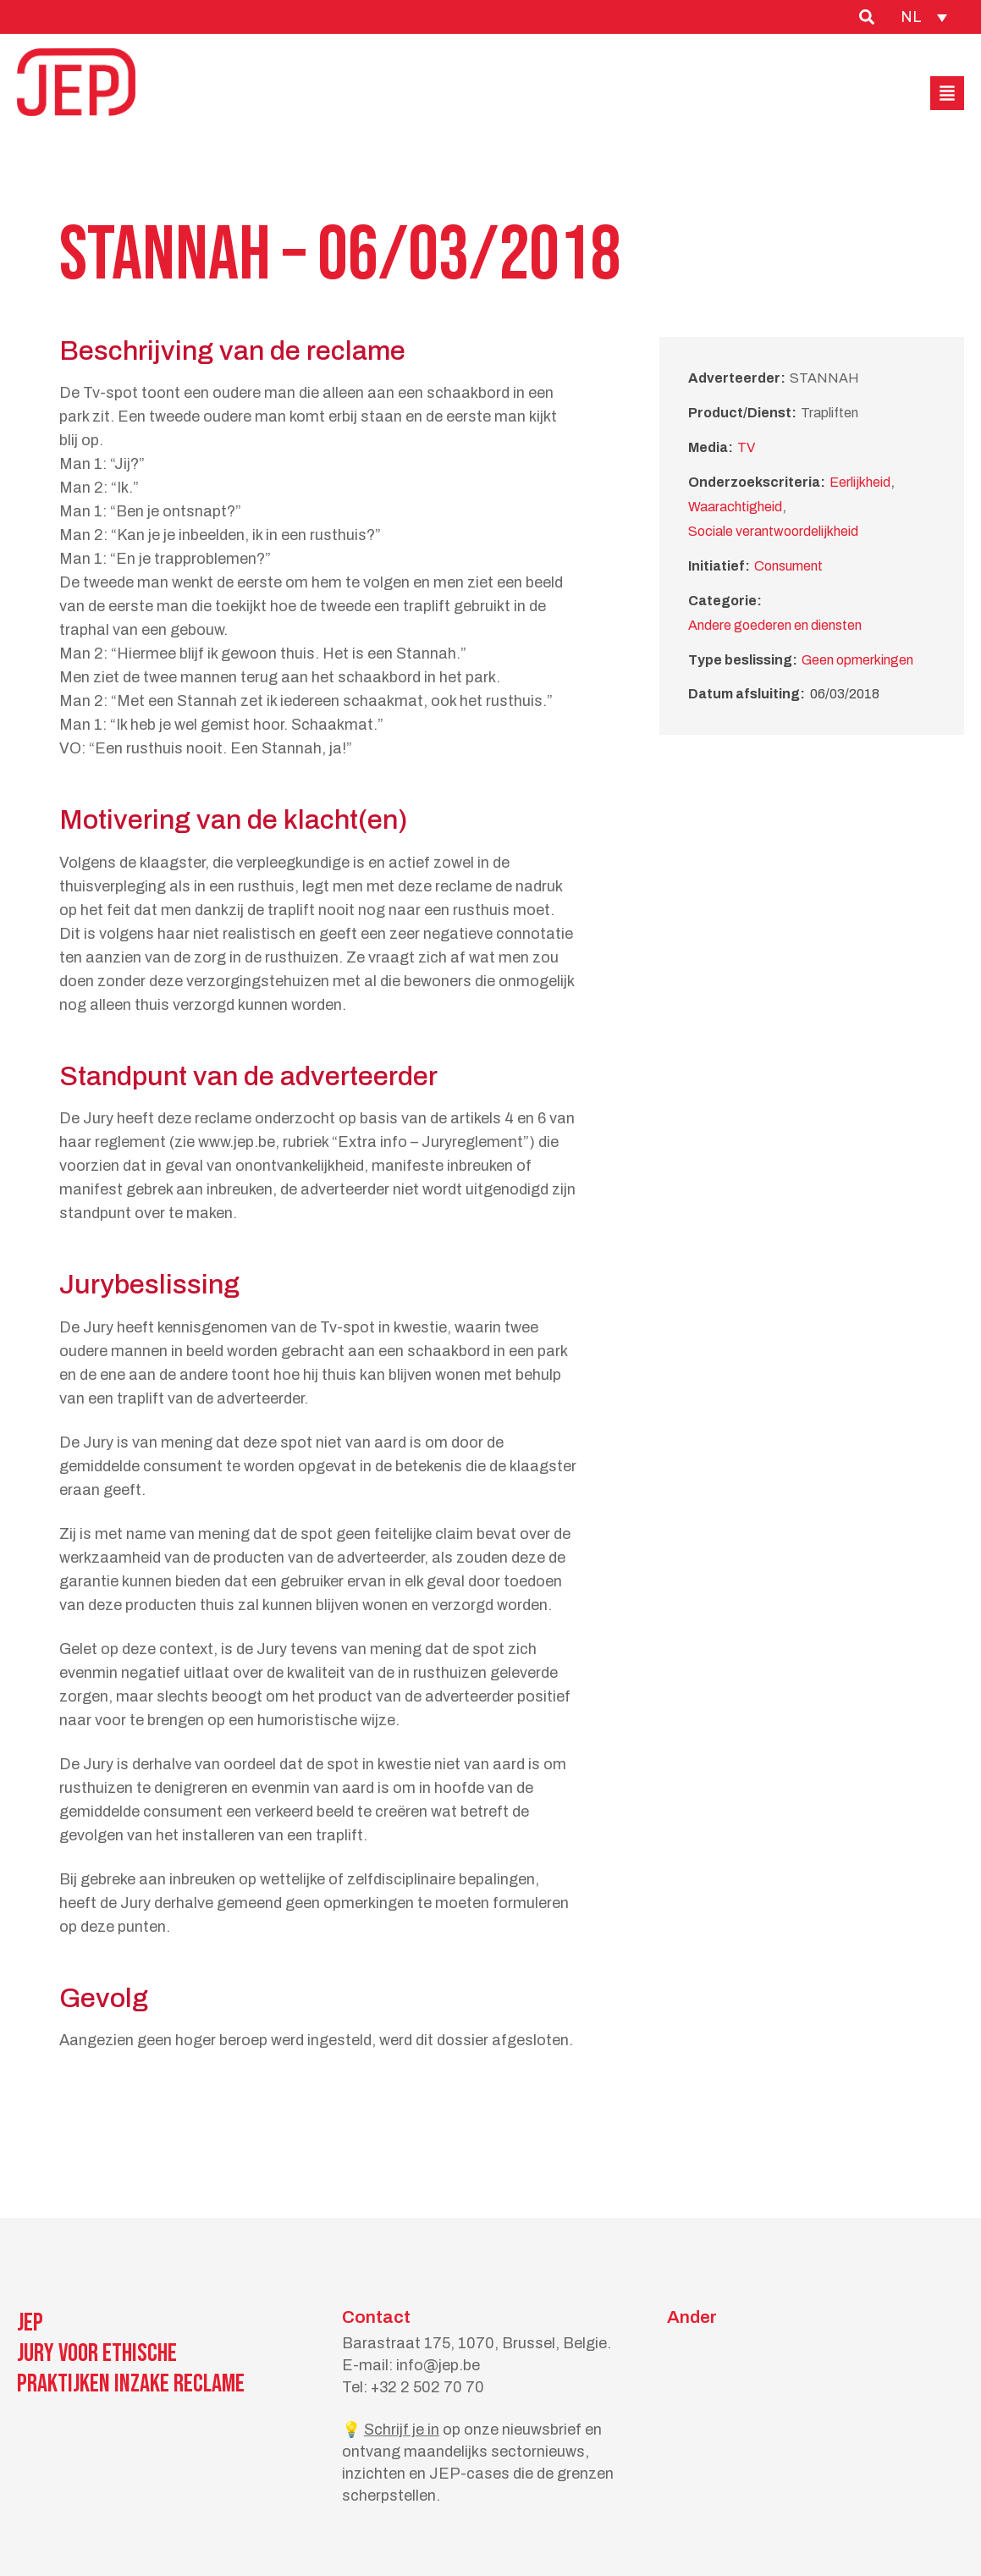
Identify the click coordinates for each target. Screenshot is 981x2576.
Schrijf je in (401, 2429)
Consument (788, 566)
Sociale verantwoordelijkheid (773, 531)
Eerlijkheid (859, 482)
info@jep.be (438, 2365)
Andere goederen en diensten (775, 625)
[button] (947, 93)
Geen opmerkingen (857, 660)
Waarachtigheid (735, 506)
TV (746, 447)
